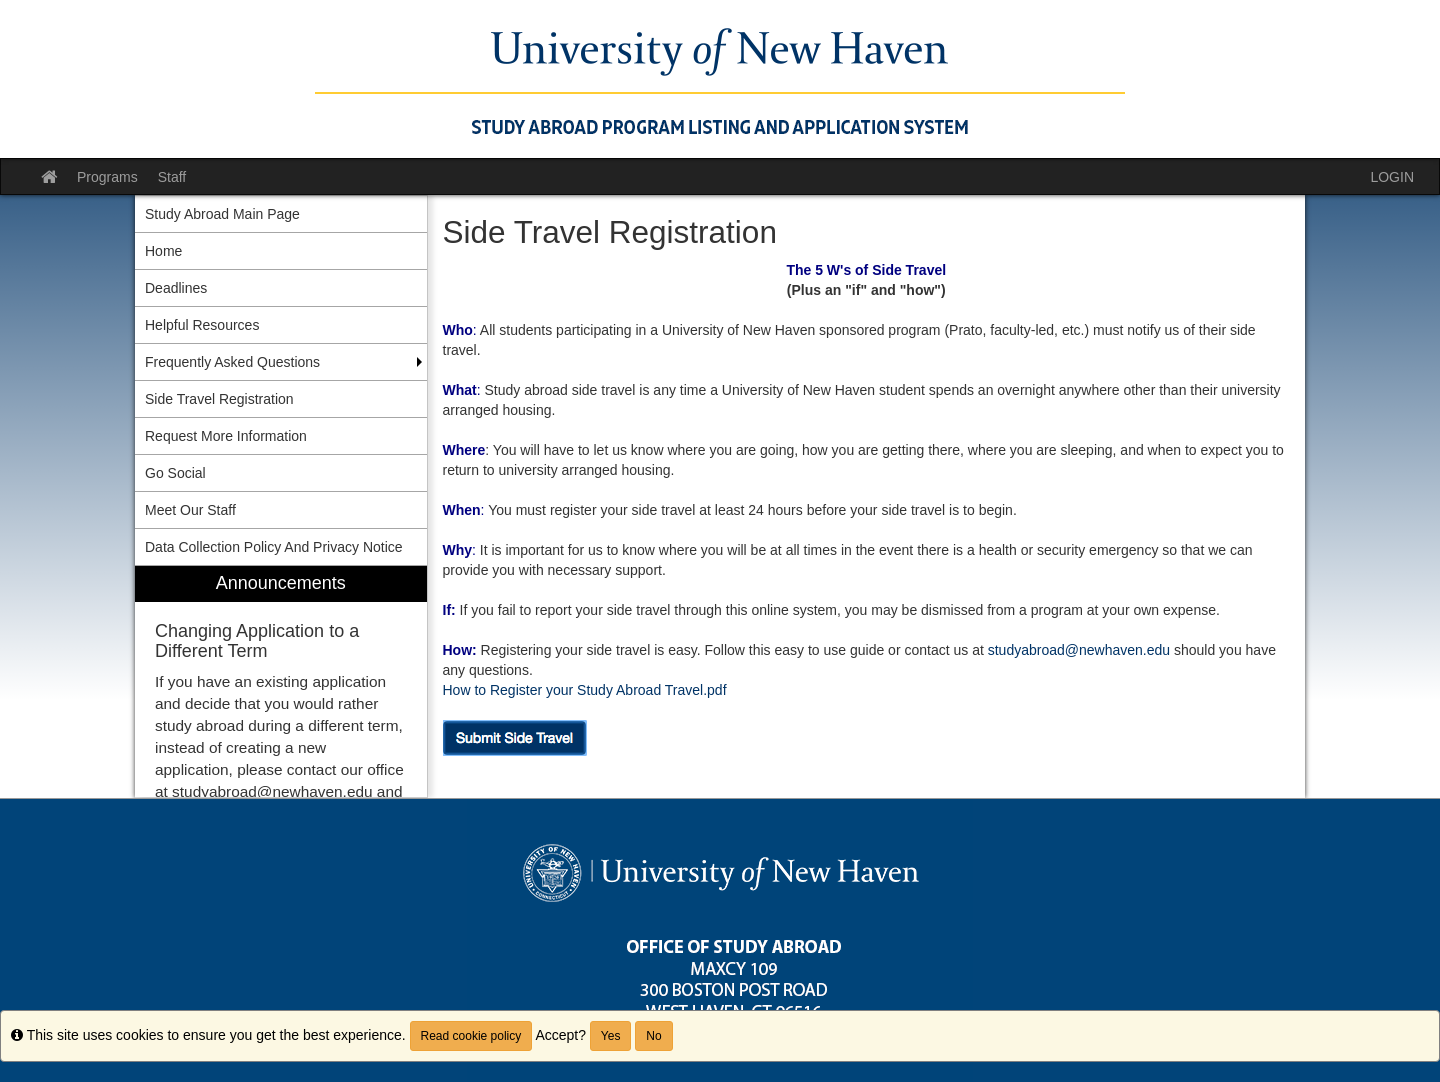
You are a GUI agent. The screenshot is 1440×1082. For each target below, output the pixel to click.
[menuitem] (281, 681)
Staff (172, 177)
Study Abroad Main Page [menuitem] (222, 214)
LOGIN (1392, 177)
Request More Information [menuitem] (226, 436)
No (653, 1036)
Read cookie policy (471, 1036)
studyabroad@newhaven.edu (1079, 650)
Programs (107, 177)
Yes (611, 1036)
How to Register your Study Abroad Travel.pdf (585, 690)
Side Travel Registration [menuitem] (219, 399)
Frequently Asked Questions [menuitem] (232, 362)
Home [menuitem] (163, 251)
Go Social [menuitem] (175, 473)
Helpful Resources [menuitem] (202, 325)
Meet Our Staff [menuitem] (190, 510)
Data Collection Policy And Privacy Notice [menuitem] (274, 547)
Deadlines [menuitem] (176, 288)
